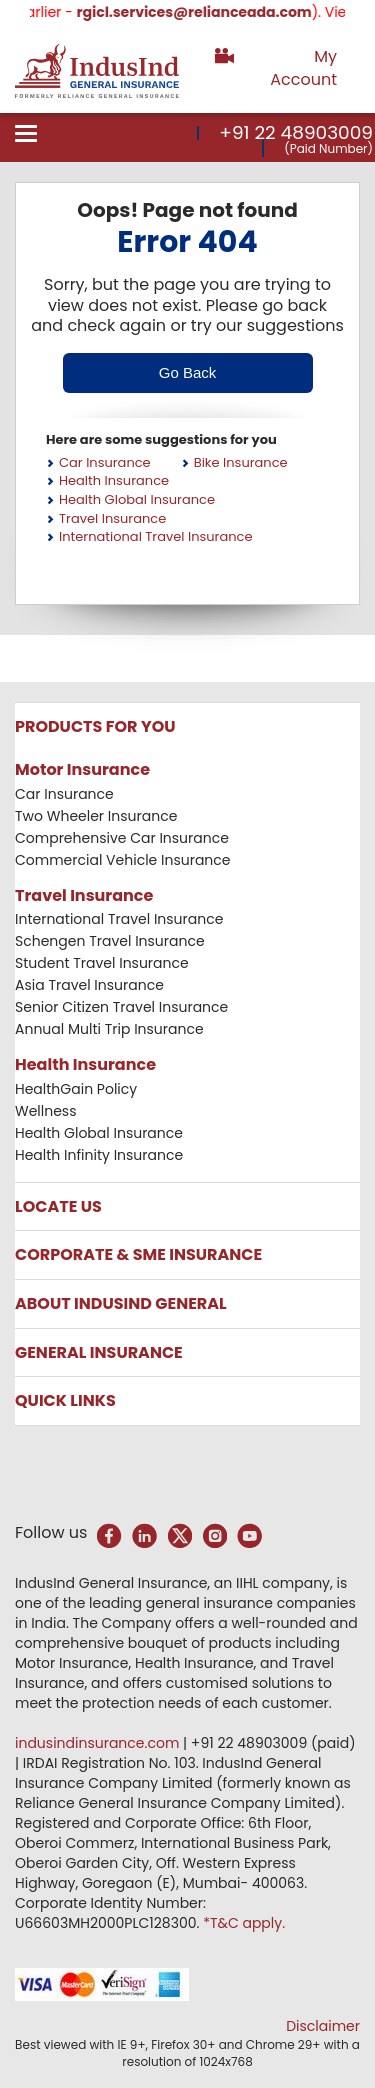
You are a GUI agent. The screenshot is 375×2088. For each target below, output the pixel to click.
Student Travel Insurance (102, 963)
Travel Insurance (112, 518)
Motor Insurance (82, 769)
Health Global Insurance (137, 499)
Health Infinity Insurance (101, 1155)
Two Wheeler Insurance (96, 816)
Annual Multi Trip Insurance (109, 1029)
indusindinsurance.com (99, 1743)
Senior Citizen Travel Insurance (121, 1007)
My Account (303, 68)
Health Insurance (114, 480)
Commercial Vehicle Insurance (123, 860)
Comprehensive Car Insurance (122, 838)
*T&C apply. (244, 1923)
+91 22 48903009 (296, 132)
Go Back (188, 372)
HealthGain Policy (76, 1089)
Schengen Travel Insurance (110, 941)
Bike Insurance (241, 462)
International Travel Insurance (156, 536)
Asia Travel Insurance (89, 985)
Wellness (46, 1111)
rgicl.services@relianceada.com (207, 12)
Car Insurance (105, 462)
